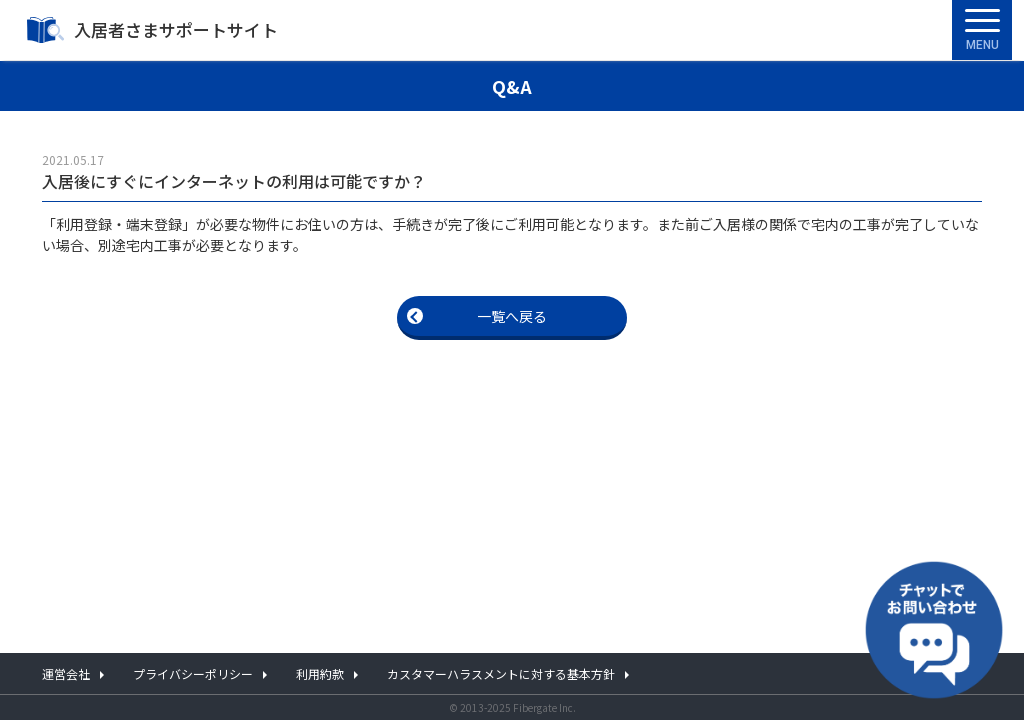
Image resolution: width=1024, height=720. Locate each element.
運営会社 (66, 673)
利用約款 (320, 673)
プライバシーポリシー (193, 673)
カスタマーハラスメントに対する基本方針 (501, 673)
